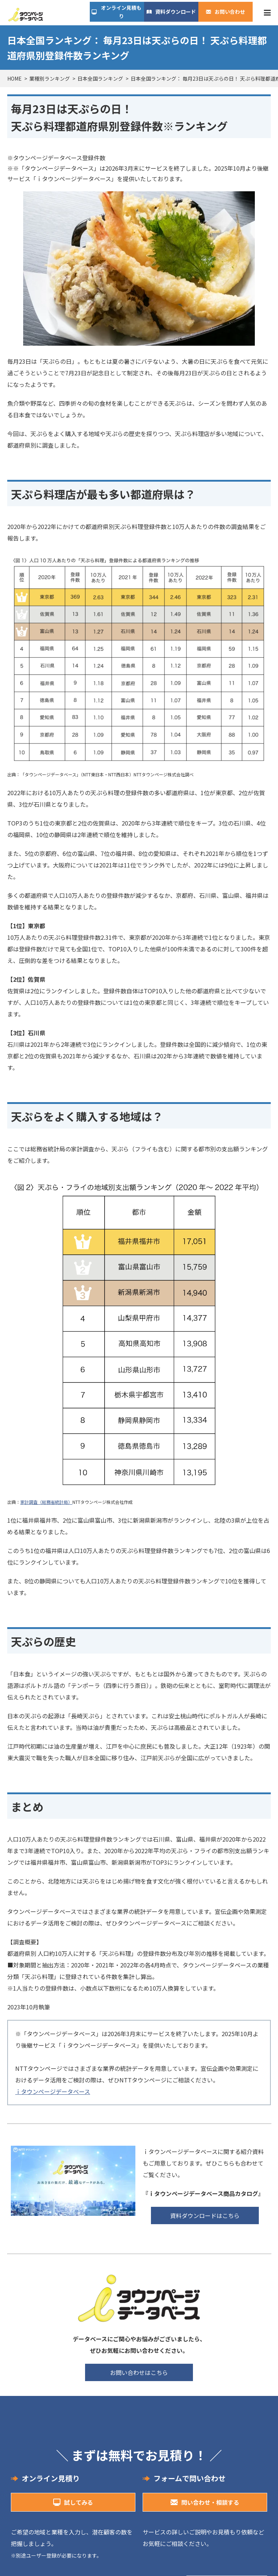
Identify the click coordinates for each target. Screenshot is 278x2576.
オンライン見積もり (121, 11)
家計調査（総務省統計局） (46, 1502)
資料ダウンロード (175, 11)
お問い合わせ (230, 11)
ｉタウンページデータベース (52, 2091)
